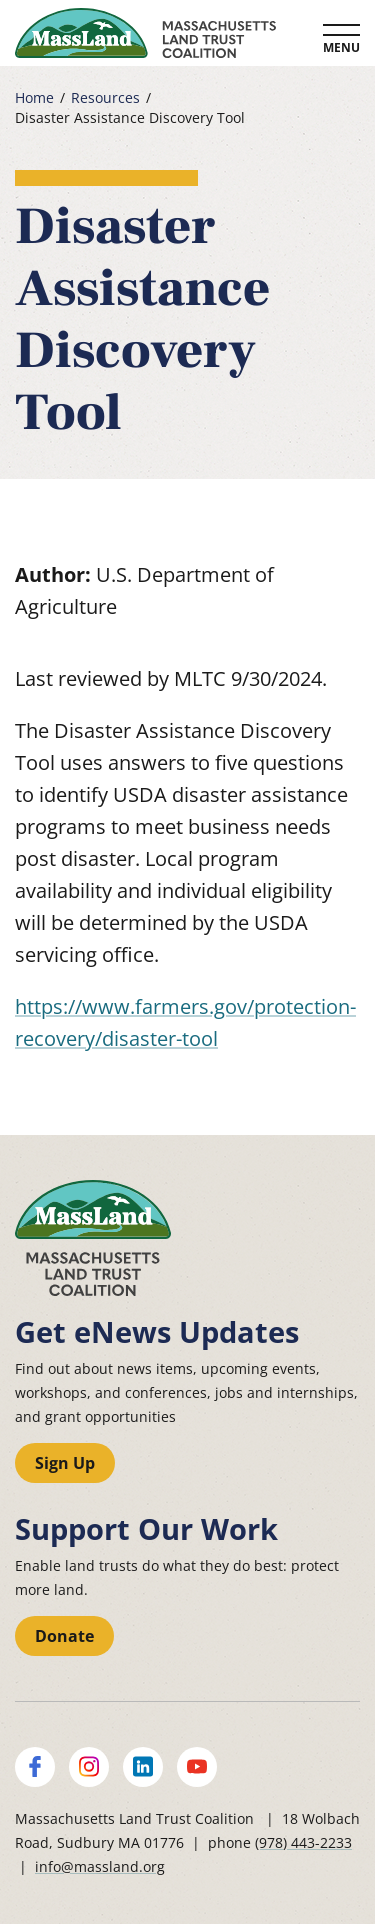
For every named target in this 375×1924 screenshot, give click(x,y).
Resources (105, 98)
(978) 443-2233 (303, 1842)
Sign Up (65, 1463)
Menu (341, 47)
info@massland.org (100, 1866)
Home (34, 98)
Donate (64, 1636)
